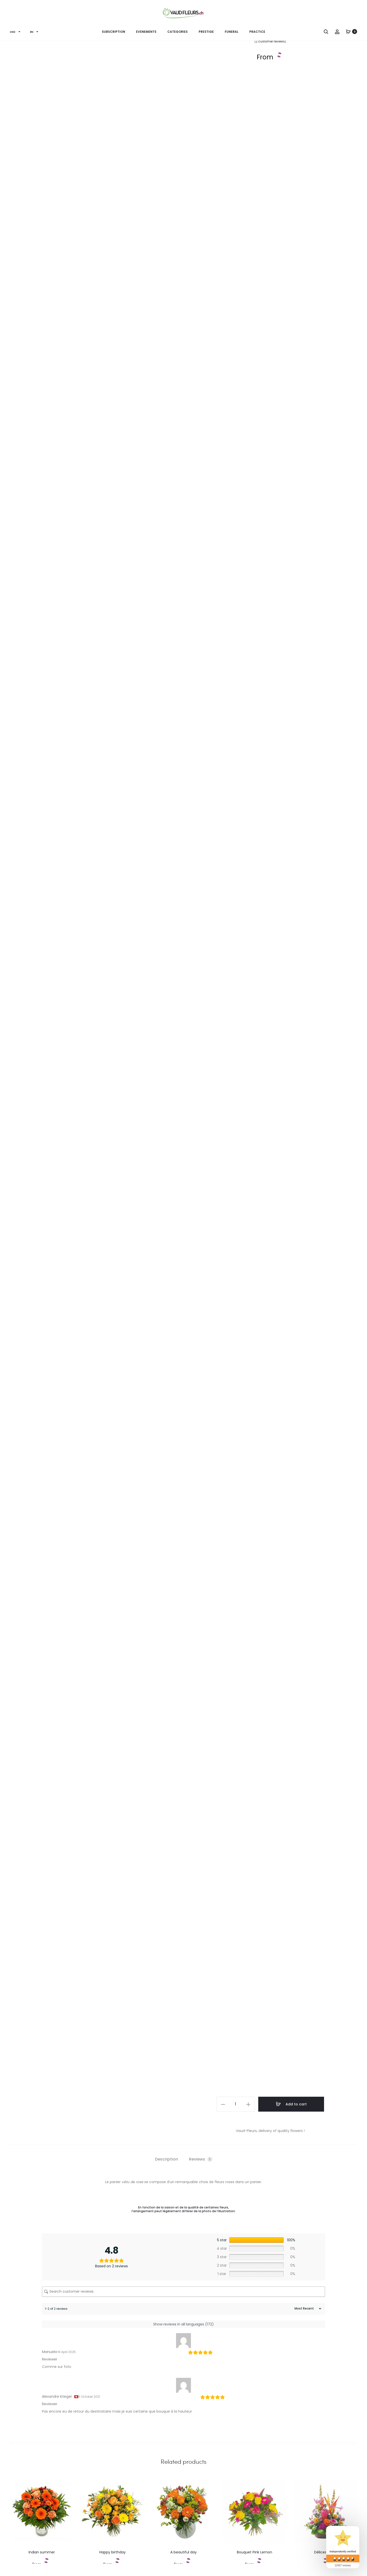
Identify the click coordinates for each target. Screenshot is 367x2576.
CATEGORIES (177, 32)
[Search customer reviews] (183, 2291)
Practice (257, 32)
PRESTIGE (206, 32)
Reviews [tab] (200, 2158)
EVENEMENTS (146, 32)
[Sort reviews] (307, 2308)
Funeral (231, 32)
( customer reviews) (270, 41)
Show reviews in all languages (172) (183, 2323)
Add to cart (292, 2104)
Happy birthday (112, 2551)
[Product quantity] (241, 2104)
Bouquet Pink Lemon (254, 2551)
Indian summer (42, 2551)
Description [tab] (166, 2158)
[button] (228, 2104)
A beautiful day (183, 2551)
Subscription (113, 32)
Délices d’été (325, 2551)
